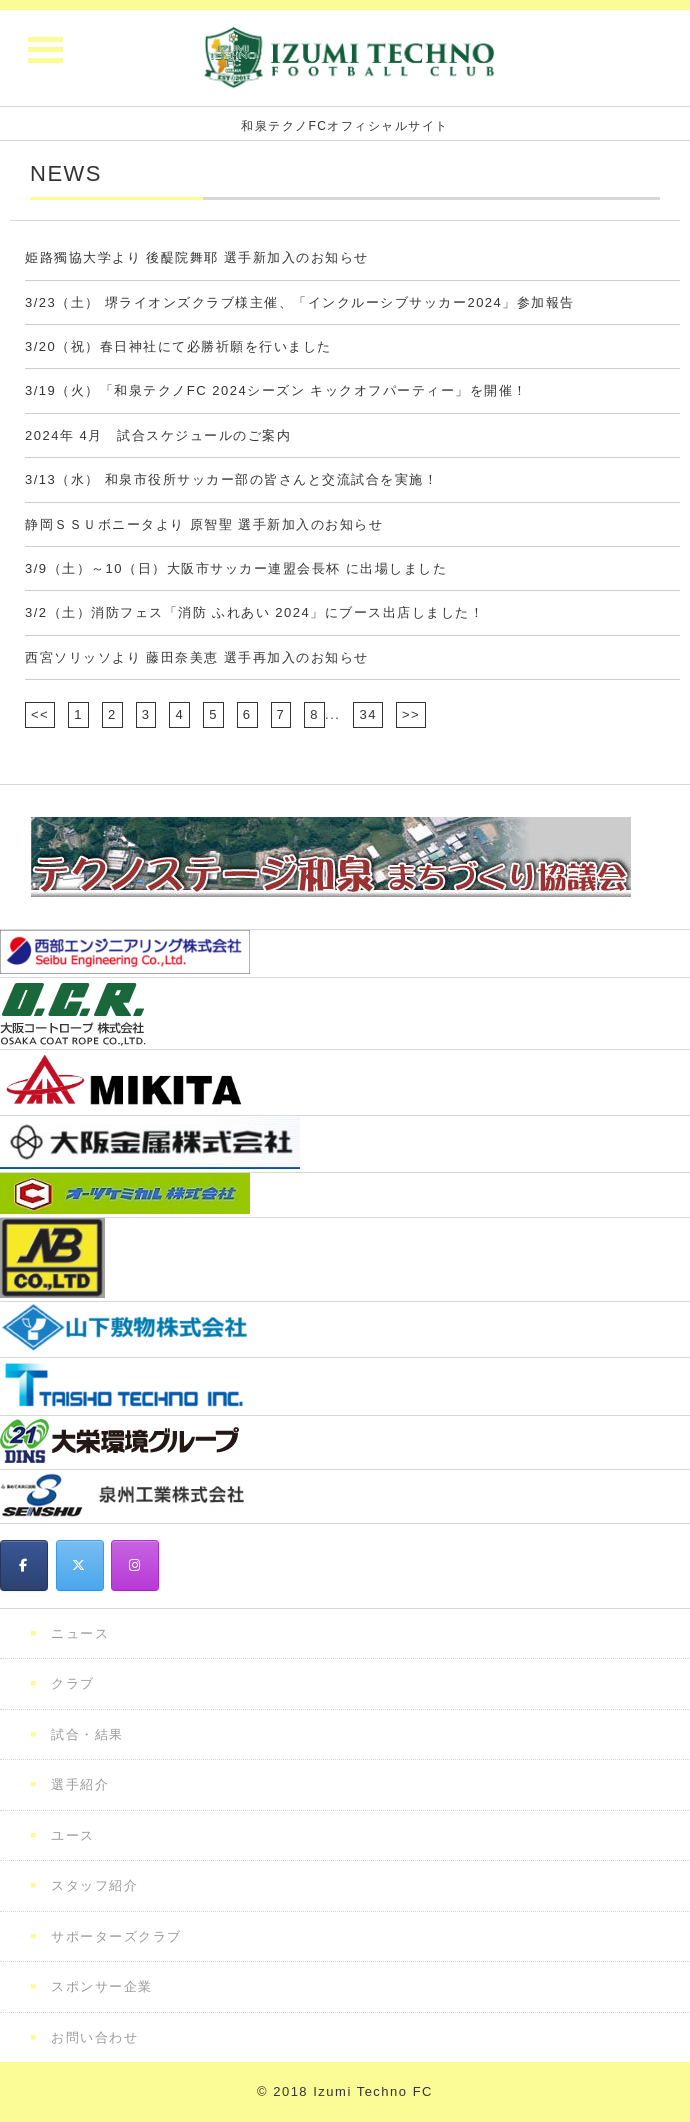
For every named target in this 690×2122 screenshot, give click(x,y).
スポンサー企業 (102, 1986)
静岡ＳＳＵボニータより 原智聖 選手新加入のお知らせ (204, 524)
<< (40, 714)
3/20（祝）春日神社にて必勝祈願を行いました (178, 346)
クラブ (73, 1683)
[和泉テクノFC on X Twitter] (80, 1565)
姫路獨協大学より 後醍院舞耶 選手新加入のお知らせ (197, 257)
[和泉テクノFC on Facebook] (24, 1565)
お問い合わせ (94, 2037)
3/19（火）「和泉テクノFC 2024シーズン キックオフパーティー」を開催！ (276, 390)
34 (367, 714)
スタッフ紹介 (94, 1885)
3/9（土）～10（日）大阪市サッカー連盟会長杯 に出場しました (236, 568)
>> (411, 714)
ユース (73, 1835)
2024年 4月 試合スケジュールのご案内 (158, 435)
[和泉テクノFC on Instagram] (135, 1565)
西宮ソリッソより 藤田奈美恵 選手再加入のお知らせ (197, 657)
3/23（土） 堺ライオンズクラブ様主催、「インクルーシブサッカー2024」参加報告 (300, 302)
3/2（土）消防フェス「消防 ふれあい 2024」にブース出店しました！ (254, 612)
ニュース (80, 1633)
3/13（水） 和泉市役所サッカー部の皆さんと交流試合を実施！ (231, 479)
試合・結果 (87, 1734)
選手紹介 (80, 1784)
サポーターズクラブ (116, 1936)
